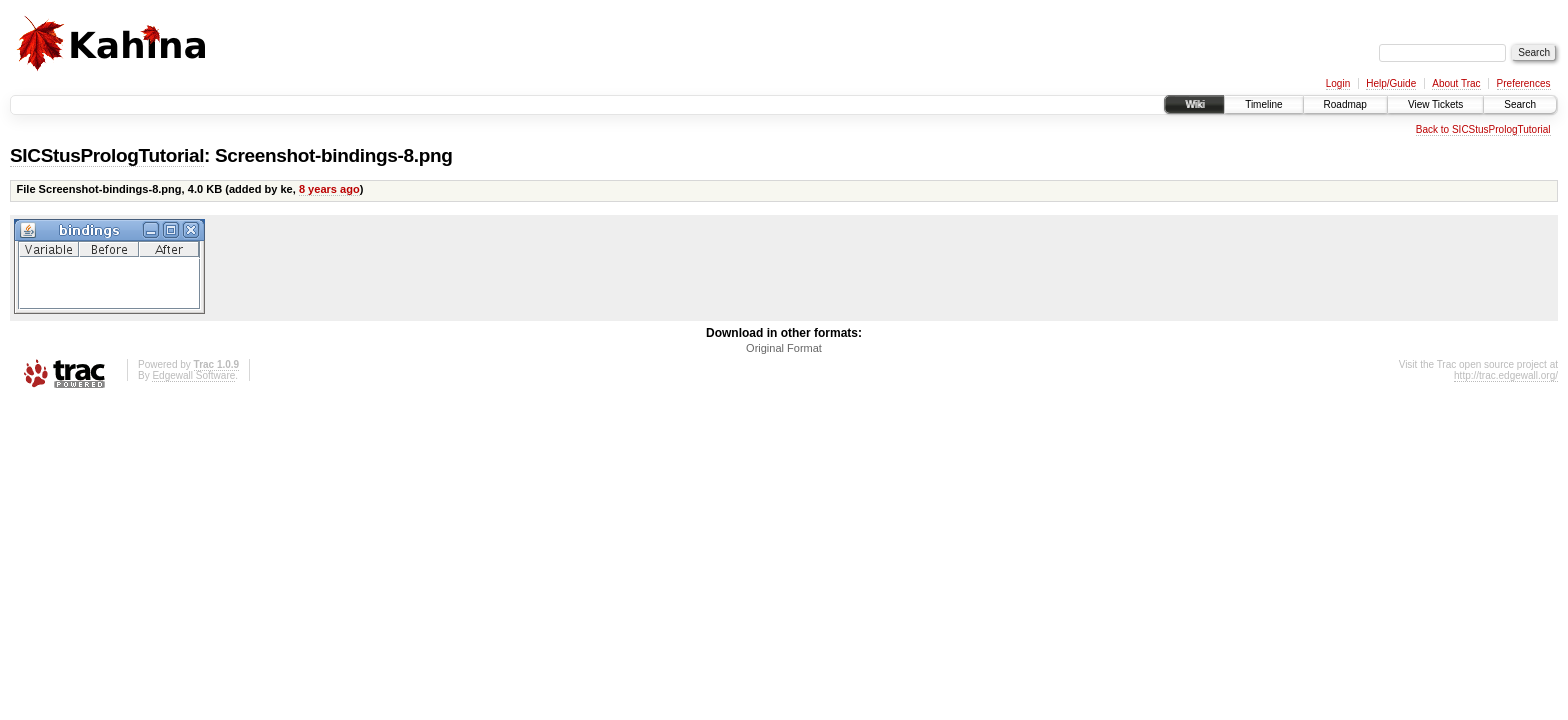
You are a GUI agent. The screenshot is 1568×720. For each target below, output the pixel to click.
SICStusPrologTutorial (107, 155)
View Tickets (1435, 104)
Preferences (1524, 83)
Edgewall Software (193, 375)
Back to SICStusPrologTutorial (1483, 129)
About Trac (1456, 83)
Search (1520, 104)
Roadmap (1345, 104)
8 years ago (329, 189)
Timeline (1263, 104)
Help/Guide (1391, 83)
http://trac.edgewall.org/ (1506, 375)
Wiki (1194, 104)
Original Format (784, 348)
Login (1338, 83)
